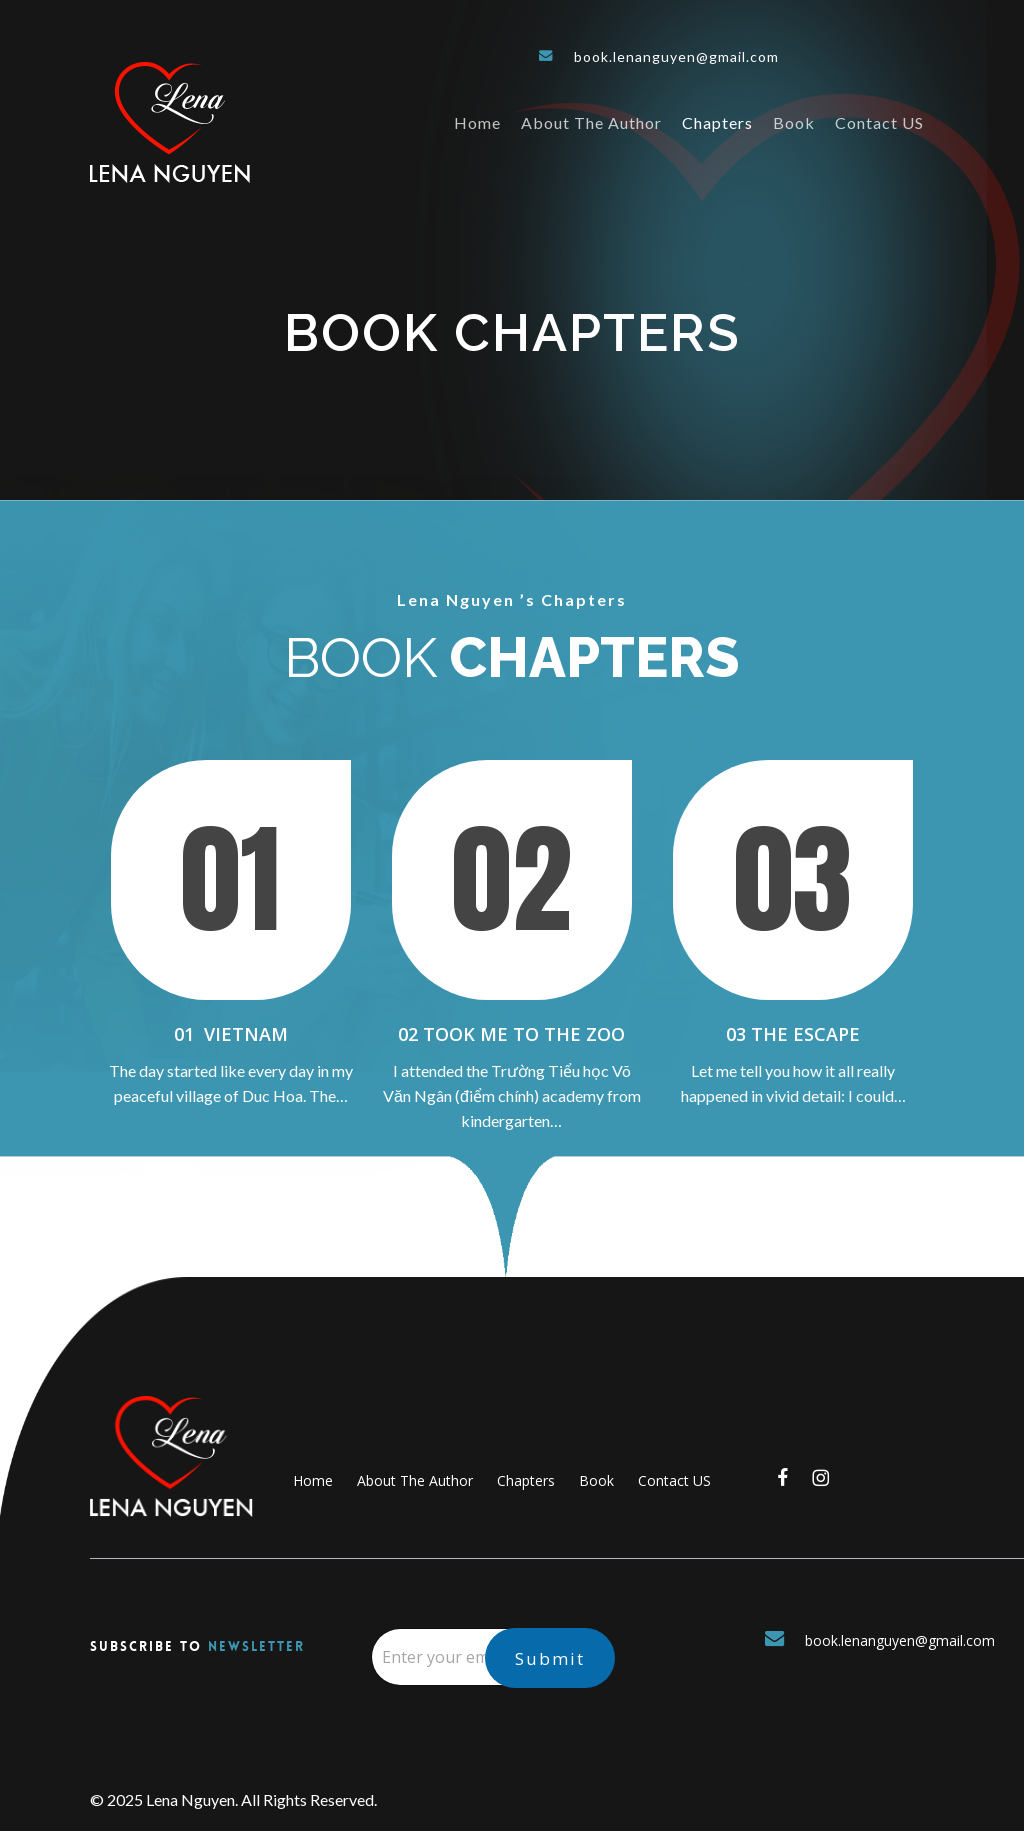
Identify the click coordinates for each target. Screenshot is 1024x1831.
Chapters (526, 1480)
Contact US (674, 1480)
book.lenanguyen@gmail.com (659, 57)
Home (313, 1480)
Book (596, 1480)
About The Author (415, 1480)
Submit (550, 1658)
